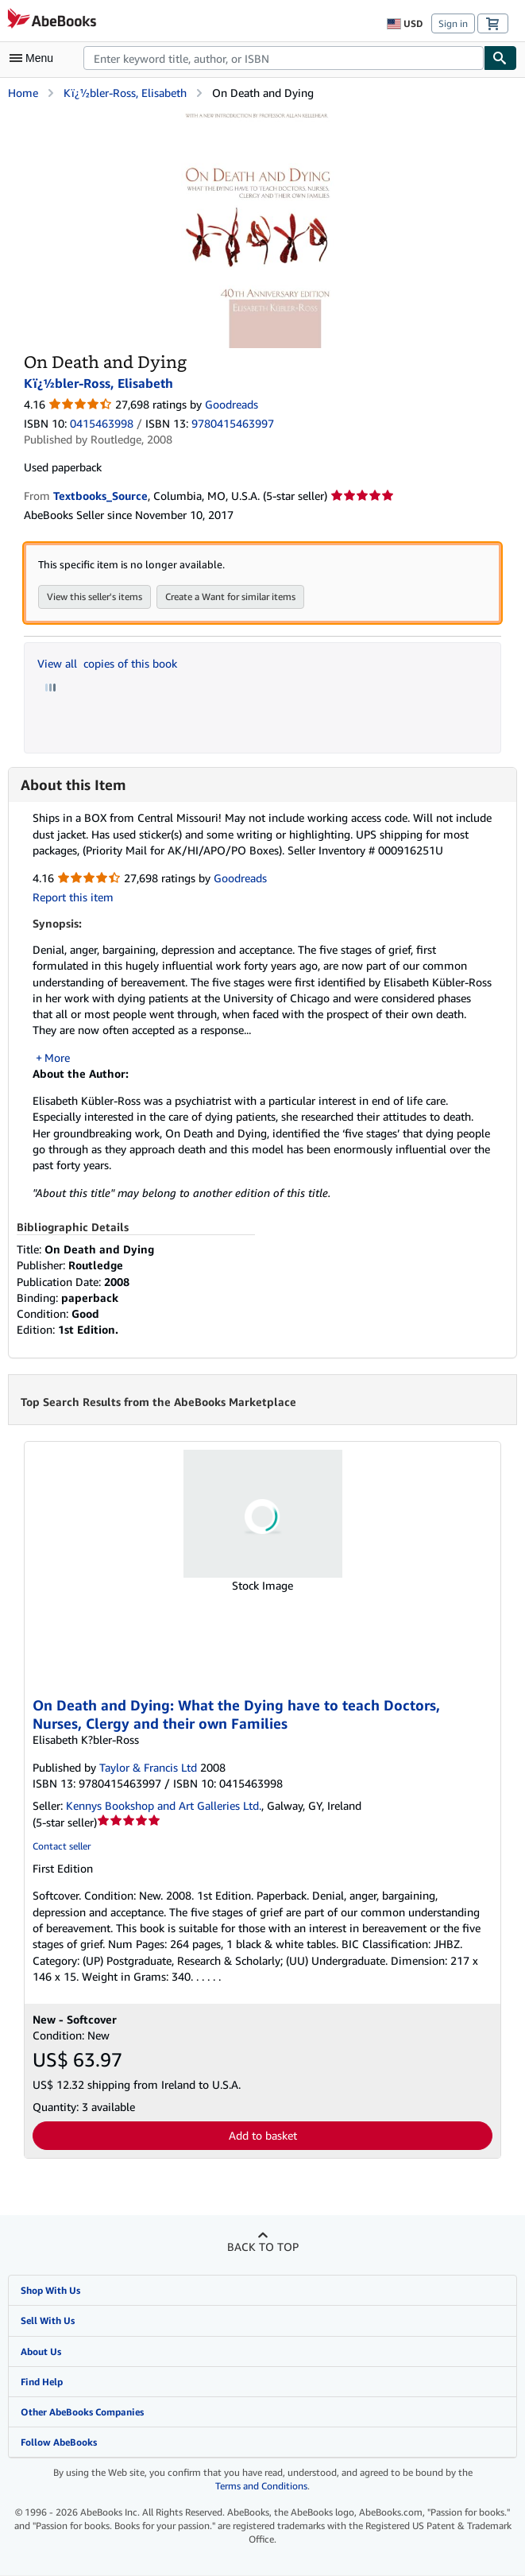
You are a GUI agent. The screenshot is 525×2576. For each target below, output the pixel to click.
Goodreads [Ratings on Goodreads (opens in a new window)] (231, 404)
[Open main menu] (35, 58)
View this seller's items (94, 596)
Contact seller (62, 1847)
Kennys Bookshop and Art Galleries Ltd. (163, 1806)
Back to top (263, 2247)
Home (23, 92)
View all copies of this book (107, 663)
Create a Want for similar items (230, 596)
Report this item (73, 897)
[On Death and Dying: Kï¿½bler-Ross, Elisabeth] (258, 117)
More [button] (57, 1057)
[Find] (500, 58)
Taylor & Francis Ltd (148, 1768)
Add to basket (263, 2136)
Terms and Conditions (261, 2487)
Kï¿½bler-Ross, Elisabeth (125, 92)
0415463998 (101, 423)
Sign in (453, 23)
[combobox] (283, 58)
